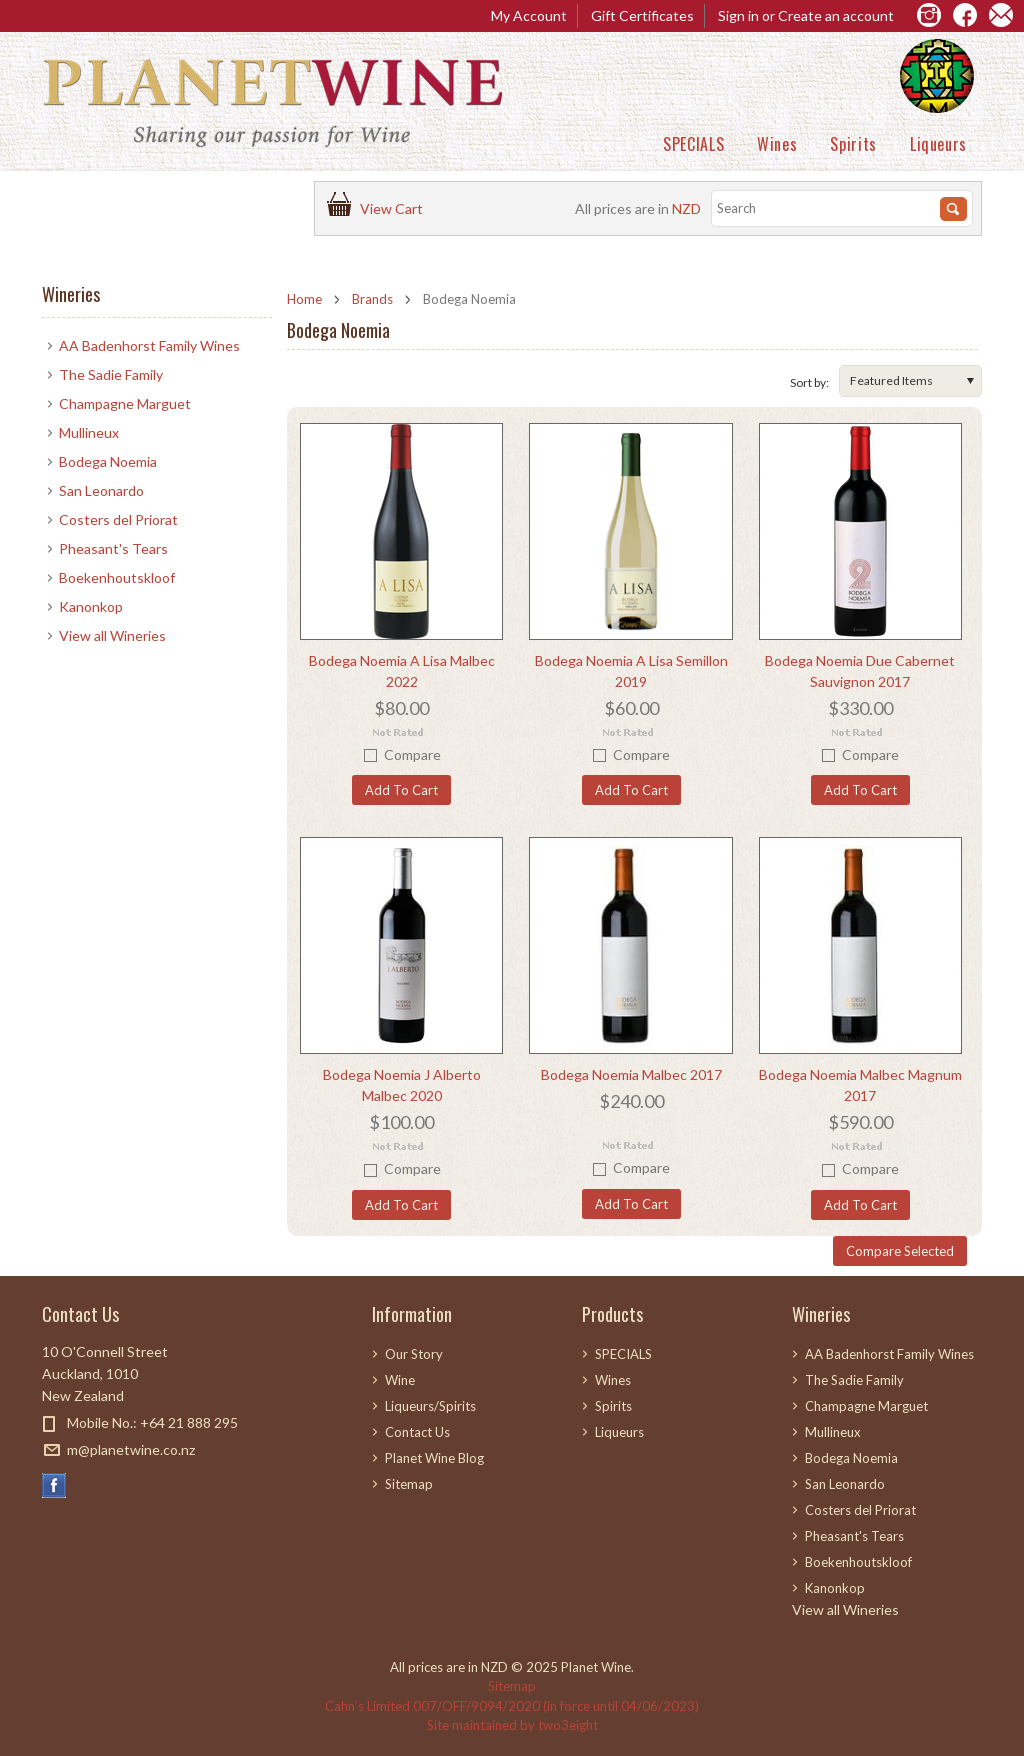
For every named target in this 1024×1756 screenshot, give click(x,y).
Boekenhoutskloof (117, 577)
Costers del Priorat (118, 519)
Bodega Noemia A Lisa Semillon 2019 (631, 671)
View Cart (394, 208)
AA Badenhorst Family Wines (149, 345)
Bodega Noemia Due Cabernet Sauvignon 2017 (860, 671)
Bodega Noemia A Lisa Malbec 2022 (402, 671)
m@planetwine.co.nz (131, 1449)
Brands (372, 299)
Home (304, 299)
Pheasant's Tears (113, 548)
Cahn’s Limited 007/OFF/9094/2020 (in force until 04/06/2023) (512, 1706)
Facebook (54, 1485)
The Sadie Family (111, 374)
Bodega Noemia (108, 461)
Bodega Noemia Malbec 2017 (631, 1074)
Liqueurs (938, 144)
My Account (529, 15)
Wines (777, 144)
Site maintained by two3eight (512, 1725)
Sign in (738, 15)
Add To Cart (401, 790)
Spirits (853, 144)
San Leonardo (101, 490)
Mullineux (89, 432)
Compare (412, 754)
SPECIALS (693, 144)
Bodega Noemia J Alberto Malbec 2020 (402, 1085)
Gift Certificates (642, 15)
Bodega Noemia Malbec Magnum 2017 (860, 1085)
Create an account (836, 15)
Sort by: (809, 382)
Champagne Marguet (125, 403)
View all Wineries (112, 635)
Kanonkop (91, 606)
